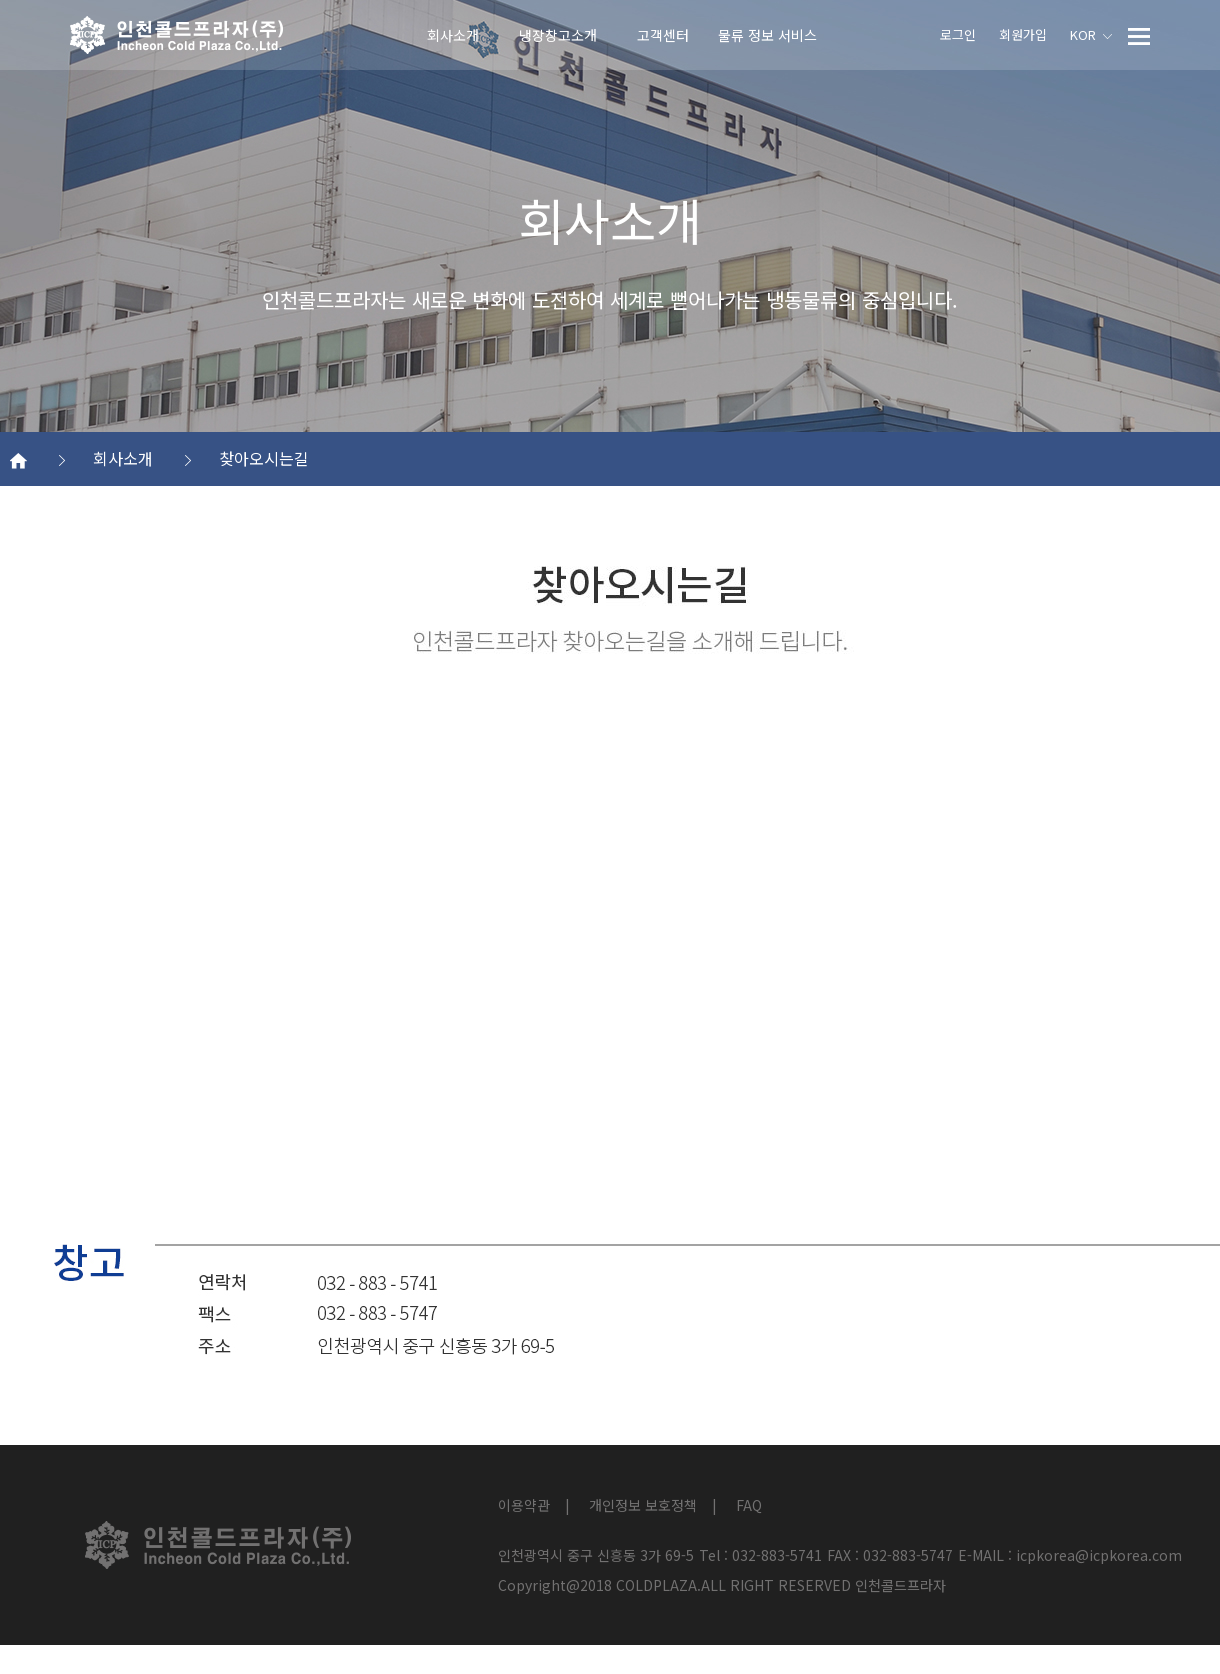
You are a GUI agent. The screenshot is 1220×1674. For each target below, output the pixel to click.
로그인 (958, 34)
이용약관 (524, 1505)
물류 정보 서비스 (767, 35)
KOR (1091, 34)
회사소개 (453, 35)
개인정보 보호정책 (643, 1505)
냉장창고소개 (558, 35)
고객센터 (663, 35)
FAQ (749, 1505)
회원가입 (1023, 34)
